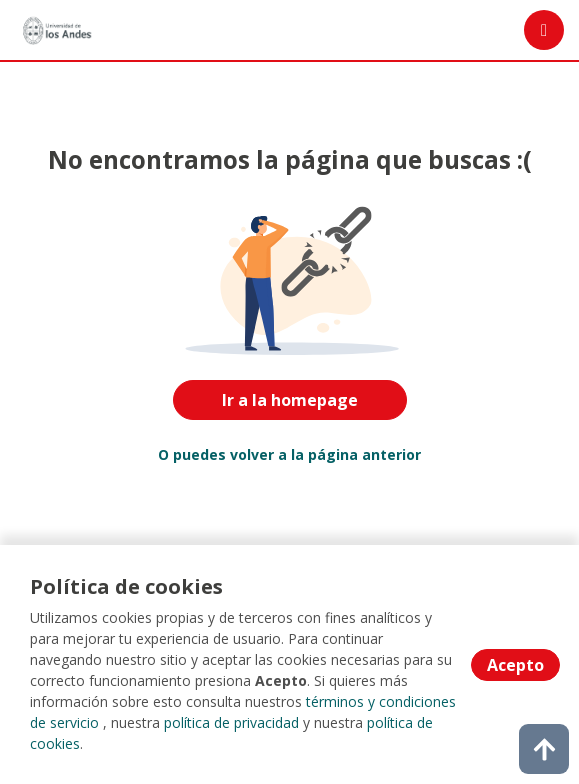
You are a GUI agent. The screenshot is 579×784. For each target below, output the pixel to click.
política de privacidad (231, 722)
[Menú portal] (544, 30)
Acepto (515, 665)
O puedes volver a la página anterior (289, 454)
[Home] (56, 30)
